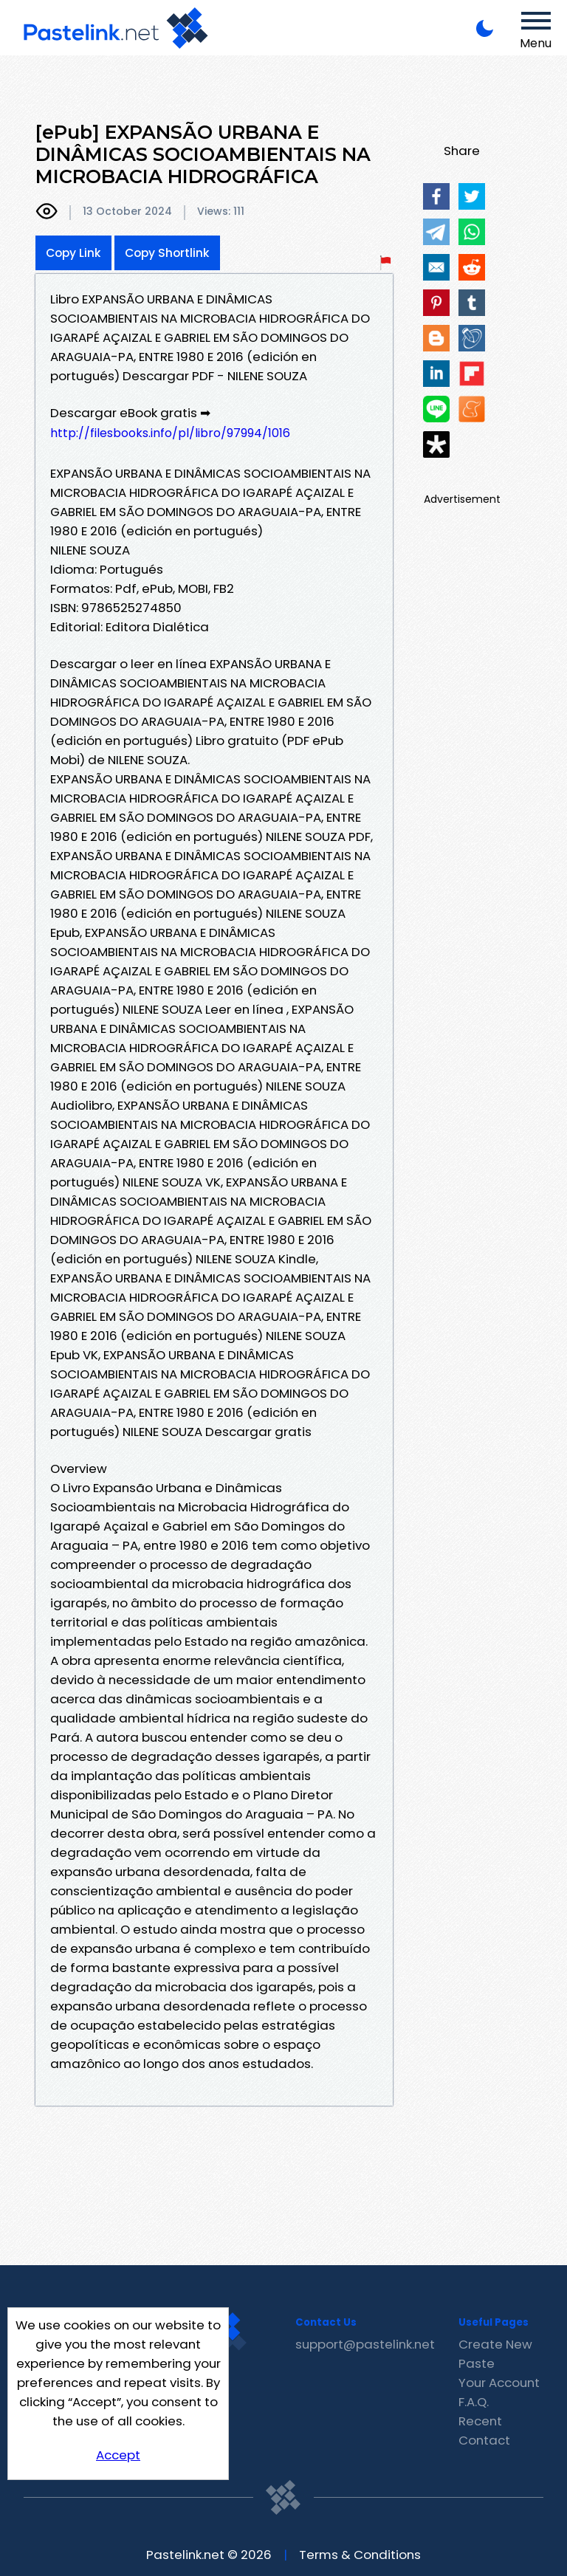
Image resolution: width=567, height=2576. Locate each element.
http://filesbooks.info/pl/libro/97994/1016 (170, 433)
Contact (484, 2440)
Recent (480, 2421)
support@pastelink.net (365, 2344)
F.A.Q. (473, 2402)
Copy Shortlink (167, 253)
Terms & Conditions (360, 2554)
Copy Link (73, 253)
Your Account (499, 2382)
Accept (118, 2455)
